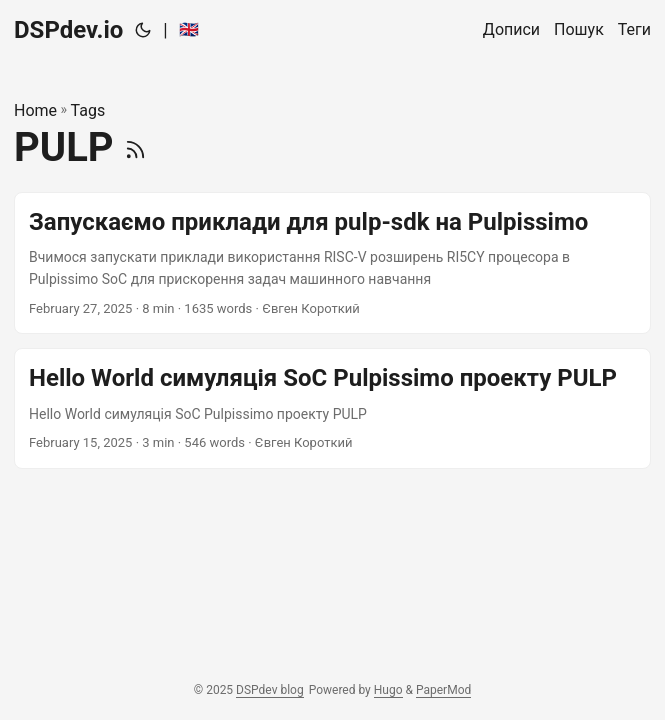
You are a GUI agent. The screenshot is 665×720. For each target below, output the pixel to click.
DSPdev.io (68, 30)
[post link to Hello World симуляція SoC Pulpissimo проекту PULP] (332, 408)
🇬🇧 (189, 29)
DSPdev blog (270, 690)
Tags (88, 110)
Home (35, 110)
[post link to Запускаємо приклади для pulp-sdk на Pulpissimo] (332, 263)
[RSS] (135, 147)
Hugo (388, 690)
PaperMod (443, 690)
